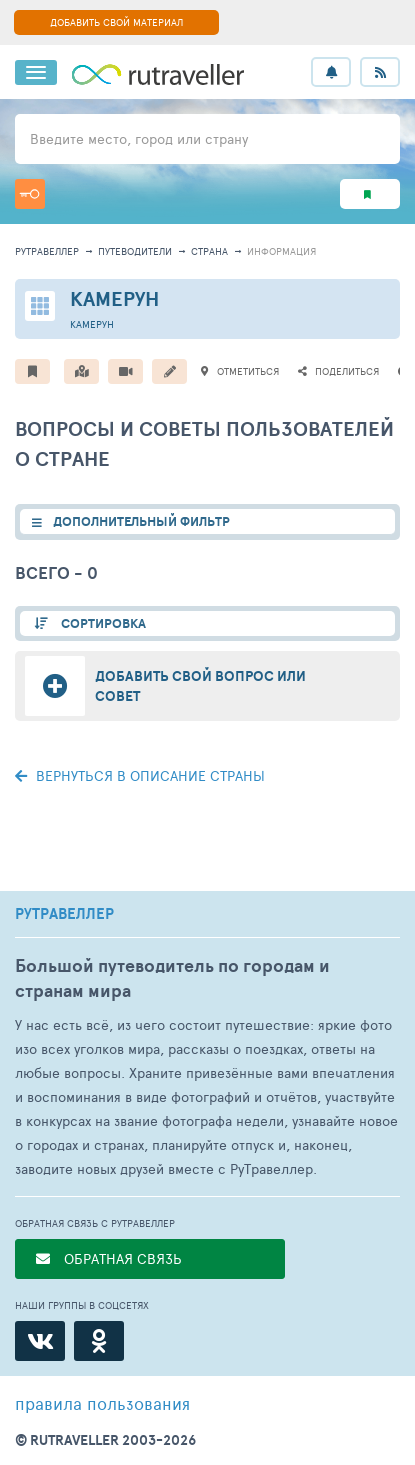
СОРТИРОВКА (102, 623)
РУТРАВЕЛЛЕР (64, 914)
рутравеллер (47, 251)
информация (281, 251)
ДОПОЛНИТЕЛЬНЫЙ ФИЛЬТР (141, 521)
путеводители (135, 251)
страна (209, 251)
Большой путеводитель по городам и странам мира (172, 978)
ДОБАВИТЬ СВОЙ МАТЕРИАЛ (116, 22)
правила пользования (102, 1403)
